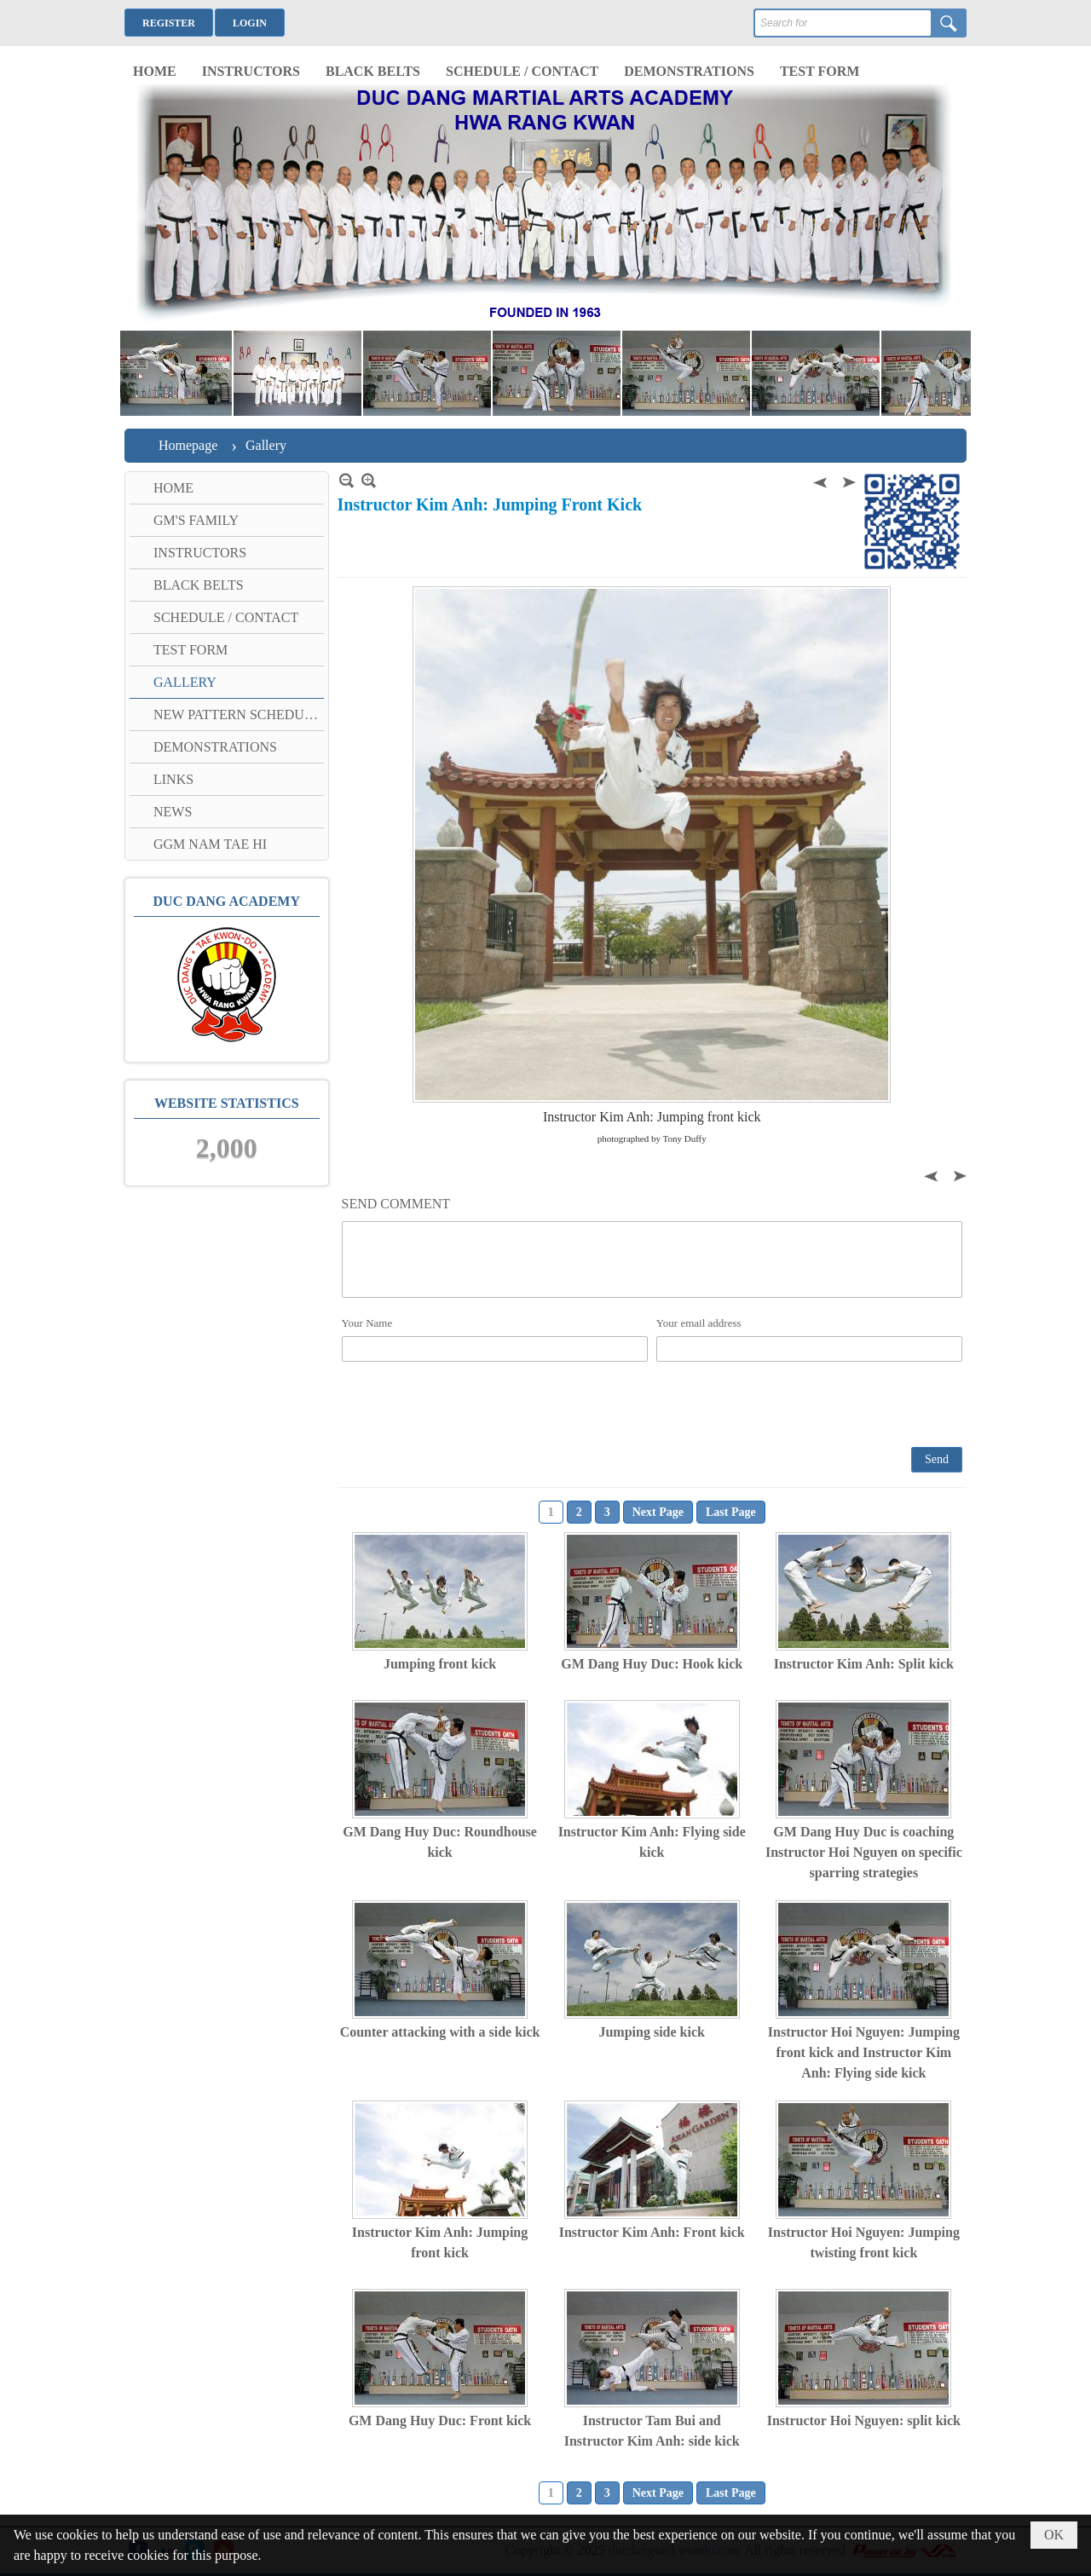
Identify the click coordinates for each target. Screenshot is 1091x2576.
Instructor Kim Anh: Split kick (864, 1664)
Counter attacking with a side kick (440, 2032)
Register (168, 23)
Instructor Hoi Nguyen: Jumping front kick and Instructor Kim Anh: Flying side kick (864, 2052)
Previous (821, 480)
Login (250, 23)
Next (847, 480)
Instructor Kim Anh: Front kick (652, 2232)
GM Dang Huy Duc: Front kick (440, 2420)
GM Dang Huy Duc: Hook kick (651, 1664)
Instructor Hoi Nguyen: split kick (864, 2420)
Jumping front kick (440, 1664)
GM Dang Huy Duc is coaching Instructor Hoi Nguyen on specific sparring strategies (863, 1852)
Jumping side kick (651, 2032)
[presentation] (471, 1403)
